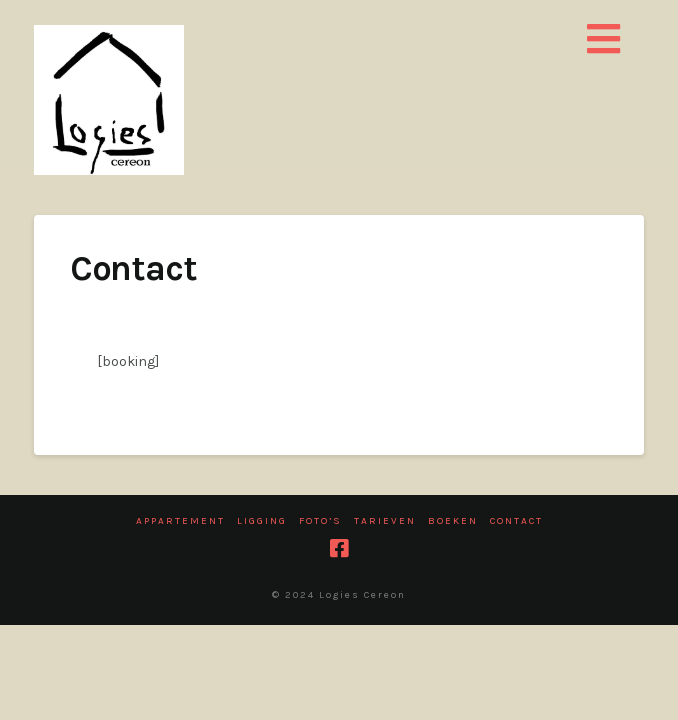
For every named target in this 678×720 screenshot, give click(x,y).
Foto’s (320, 521)
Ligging (262, 521)
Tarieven (385, 521)
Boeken (453, 521)
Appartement (180, 521)
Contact (516, 521)
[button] (604, 40)
